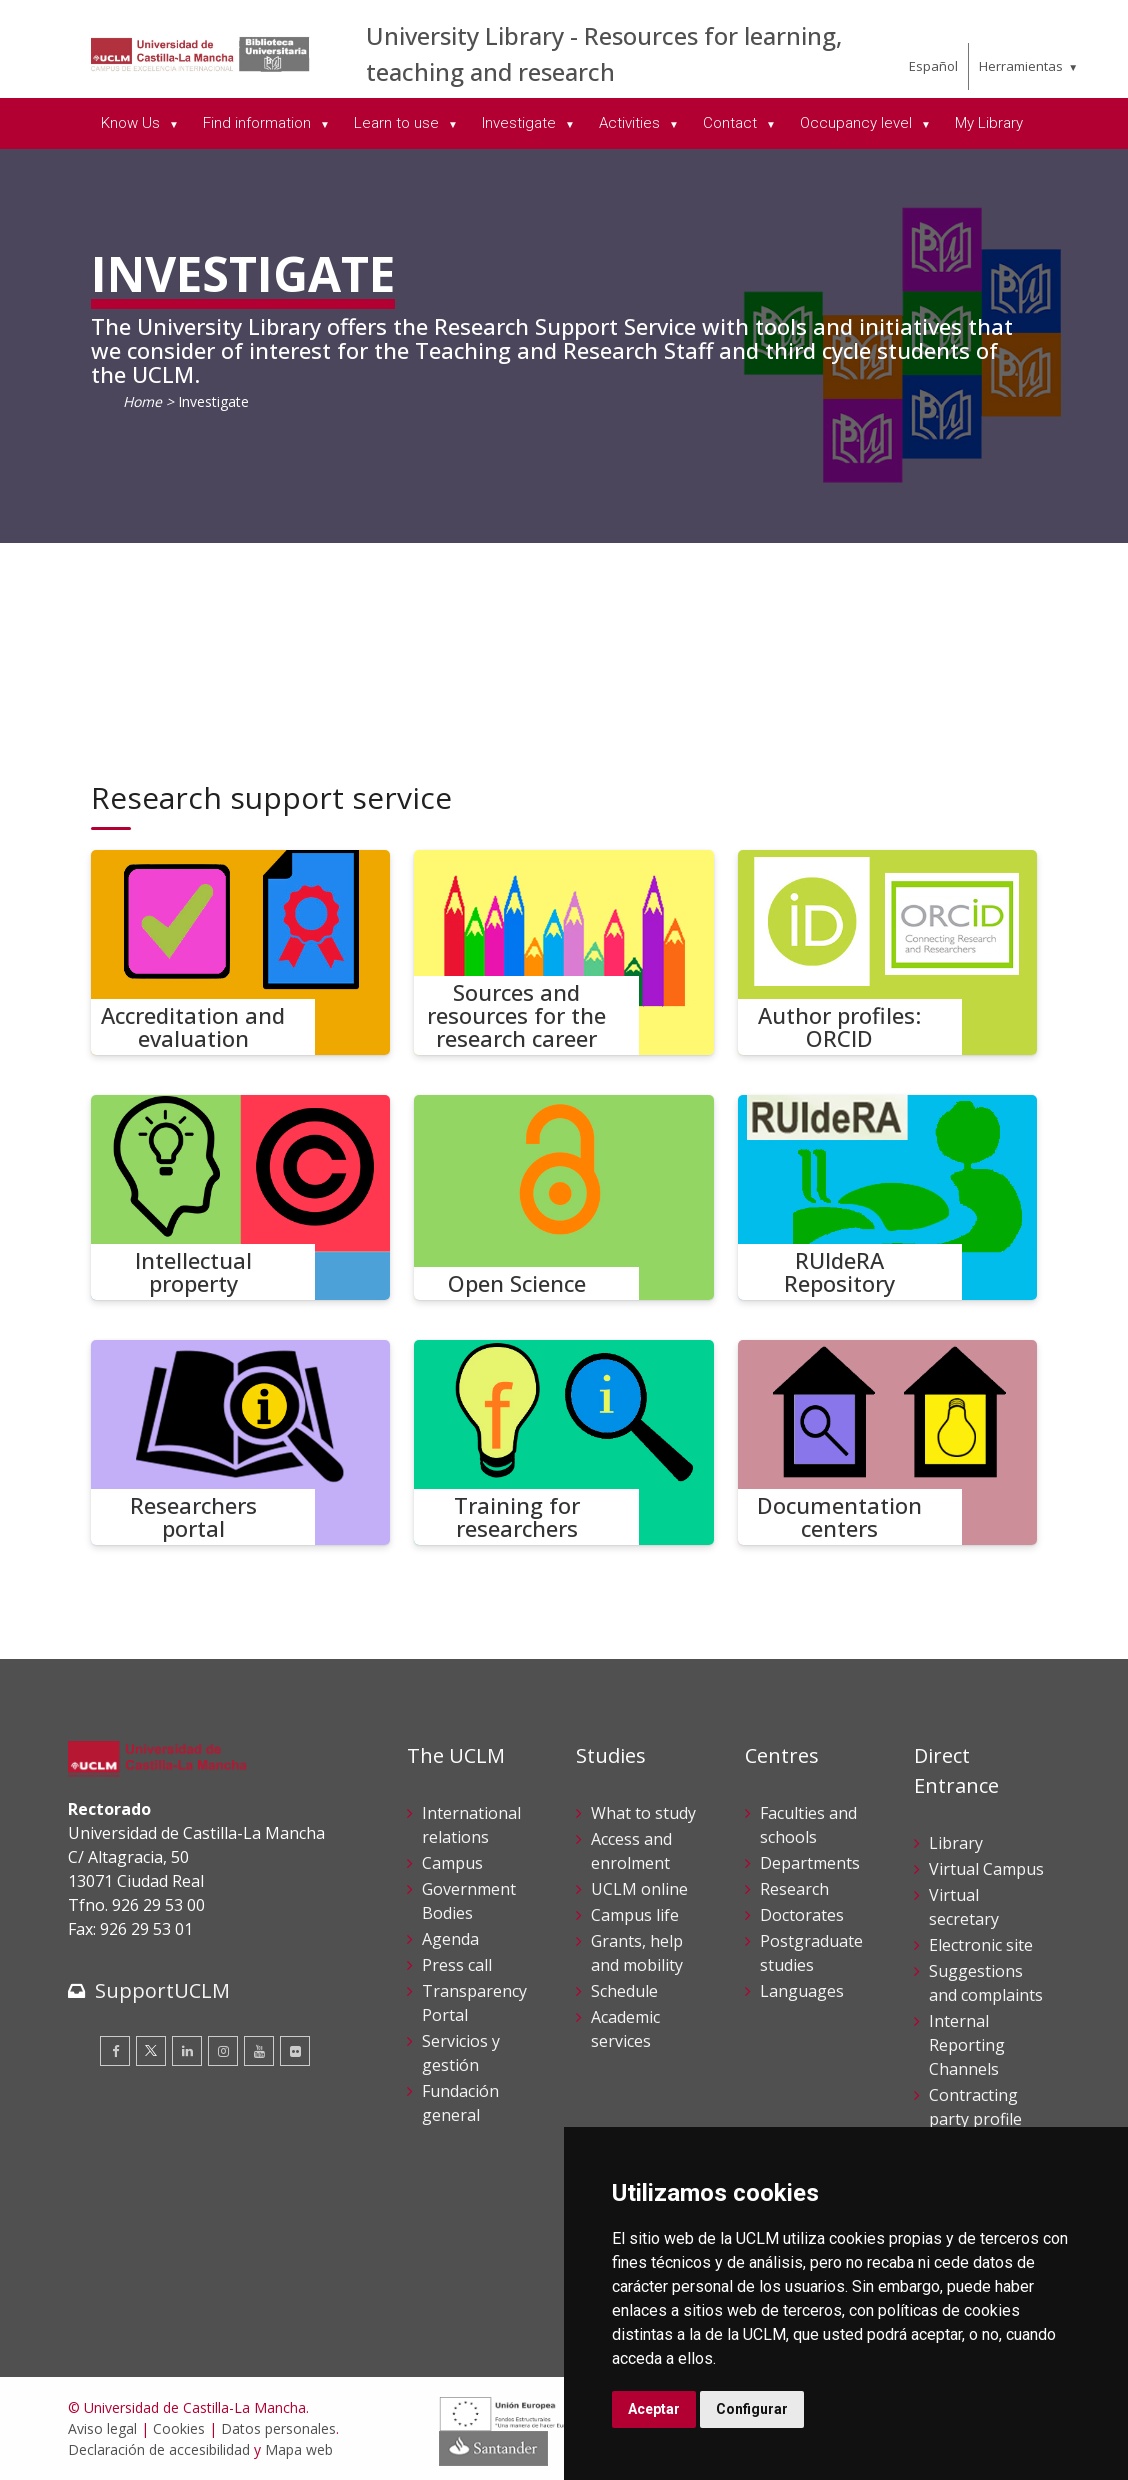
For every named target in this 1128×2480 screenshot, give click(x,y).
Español (933, 66)
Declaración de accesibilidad (159, 2449)
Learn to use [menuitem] (398, 123)
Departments (810, 1863)
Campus (452, 1863)
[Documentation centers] (888, 1442)
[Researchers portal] (241, 1442)
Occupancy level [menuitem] (858, 123)
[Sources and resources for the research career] (564, 952)
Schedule (624, 1991)
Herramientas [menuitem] (1021, 66)
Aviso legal (102, 2428)
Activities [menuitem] (631, 123)
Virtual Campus (986, 1869)
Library (956, 1843)
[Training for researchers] (564, 1442)
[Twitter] (151, 2051)
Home (142, 401)
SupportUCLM (162, 1990)
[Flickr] (295, 2051)
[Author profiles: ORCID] (888, 952)
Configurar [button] (752, 2409)
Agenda (450, 1939)
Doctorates (802, 1915)
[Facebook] (115, 2051)
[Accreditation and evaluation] (241, 952)
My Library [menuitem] (989, 123)
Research (794, 1889)
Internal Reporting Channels (967, 2045)
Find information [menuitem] (259, 123)
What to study (643, 1813)
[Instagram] (223, 2051)
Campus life (635, 1915)
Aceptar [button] (654, 2409)
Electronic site (981, 1945)
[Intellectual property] (241, 1197)
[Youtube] (259, 2051)
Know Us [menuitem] (132, 123)
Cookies (179, 2428)
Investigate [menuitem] (521, 123)
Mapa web (299, 2449)
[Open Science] (564, 1197)
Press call (457, 1965)
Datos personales (278, 2428)
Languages (802, 1991)
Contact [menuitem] (732, 123)
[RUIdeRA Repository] (888, 1197)
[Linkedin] (187, 2051)
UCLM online (639, 1889)
